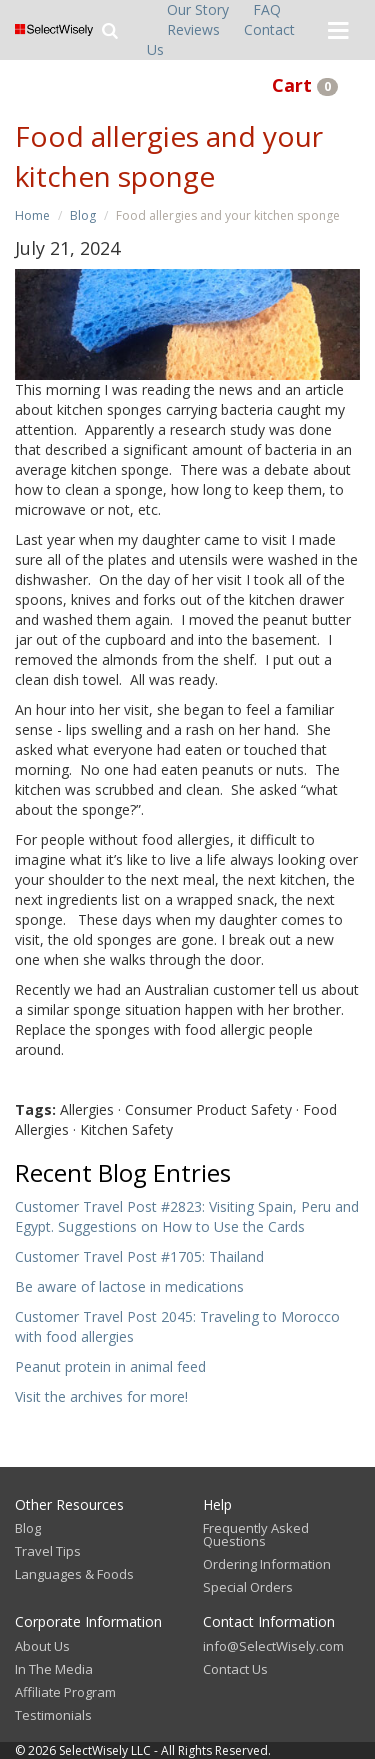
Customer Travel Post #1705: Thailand (139, 1256)
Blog (83, 215)
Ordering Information (267, 1564)
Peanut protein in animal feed (110, 1366)
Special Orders (248, 1587)
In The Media (54, 1669)
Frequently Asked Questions (256, 1534)
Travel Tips (48, 1551)
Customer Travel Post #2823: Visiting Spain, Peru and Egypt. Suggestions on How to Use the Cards (187, 1216)
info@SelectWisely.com (273, 1646)
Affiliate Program (65, 1692)
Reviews (193, 29)
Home (32, 215)
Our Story (198, 9)
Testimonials (53, 1715)
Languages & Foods (74, 1574)
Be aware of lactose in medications (129, 1286)
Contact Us (235, 1669)
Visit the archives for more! (101, 1396)
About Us (42, 1646)
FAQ (267, 9)
